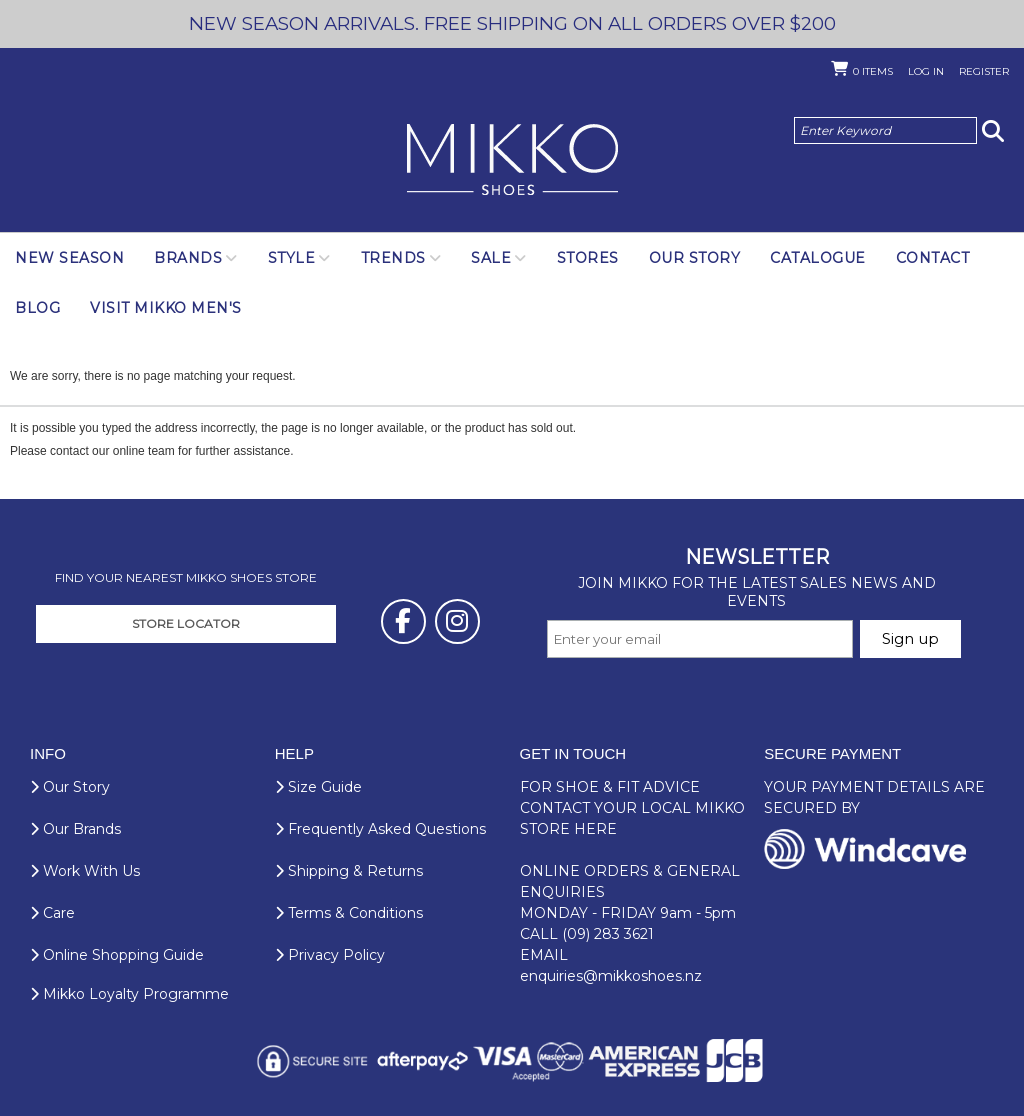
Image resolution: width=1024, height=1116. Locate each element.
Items (873, 71)
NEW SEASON (69, 258)
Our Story (695, 258)
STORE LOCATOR (186, 623)
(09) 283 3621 (608, 934)
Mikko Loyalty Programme (129, 994)
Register (984, 71)
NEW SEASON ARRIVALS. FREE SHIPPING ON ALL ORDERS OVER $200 (512, 23)
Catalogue (818, 258)
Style (292, 258)
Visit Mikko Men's (166, 308)
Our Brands (75, 829)
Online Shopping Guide (117, 955)
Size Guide (318, 787)
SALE (491, 258)
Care (52, 913)
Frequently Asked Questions (380, 829)
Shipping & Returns (349, 871)
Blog (37, 308)
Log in (926, 71)
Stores (588, 258)
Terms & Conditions (349, 913)
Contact (933, 258)
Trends (393, 258)
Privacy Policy (330, 955)
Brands (188, 258)
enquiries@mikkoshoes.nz (611, 976)
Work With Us (85, 871)
